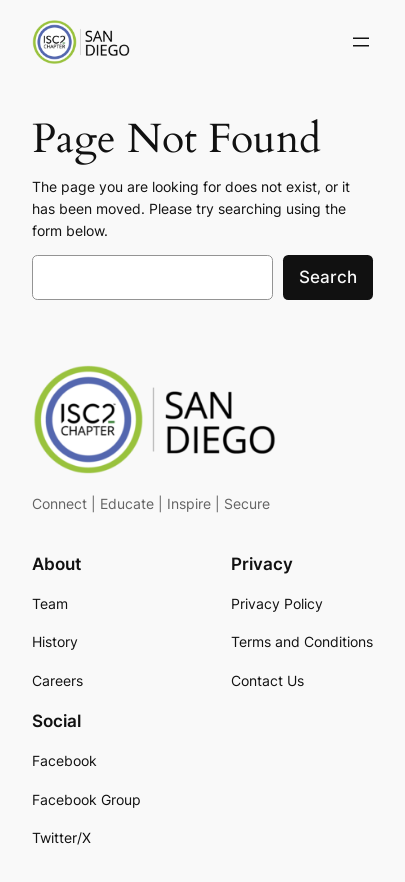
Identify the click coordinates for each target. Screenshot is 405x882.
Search (328, 277)
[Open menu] (361, 42)
